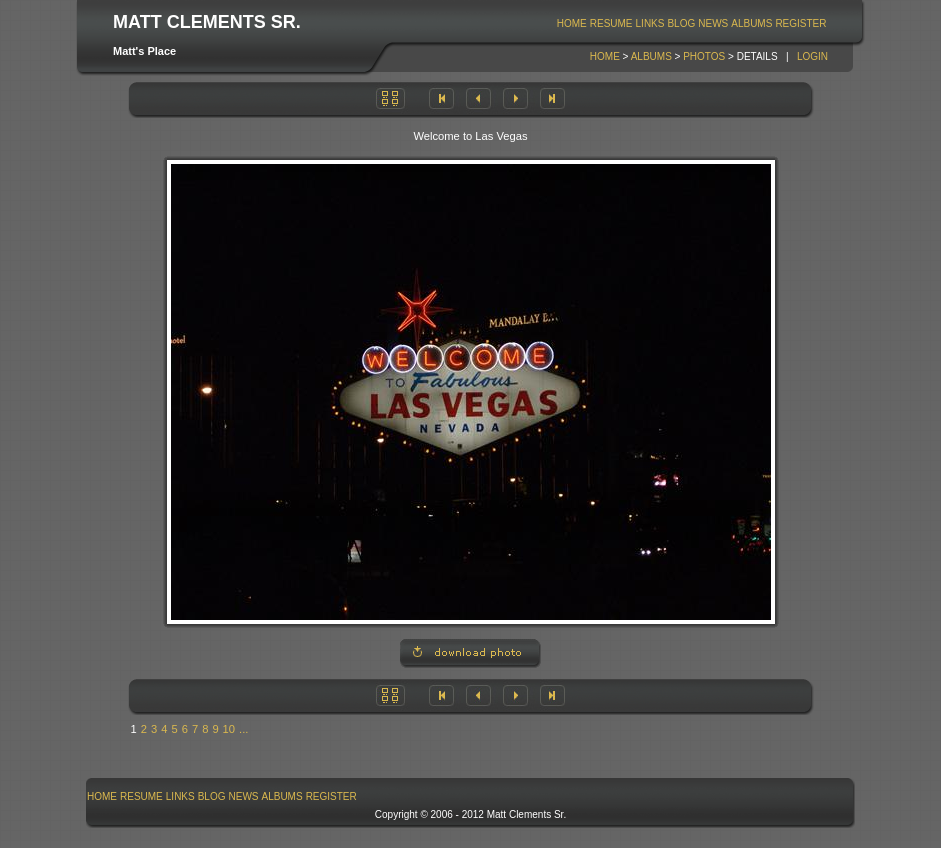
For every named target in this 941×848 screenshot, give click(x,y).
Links (650, 23)
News (713, 23)
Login (812, 56)
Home (572, 23)
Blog (681, 23)
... (243, 729)
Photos (704, 56)
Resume (611, 23)
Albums (751, 23)
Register (800, 23)
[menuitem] (571, 23)
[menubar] (691, 23)
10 (229, 729)
